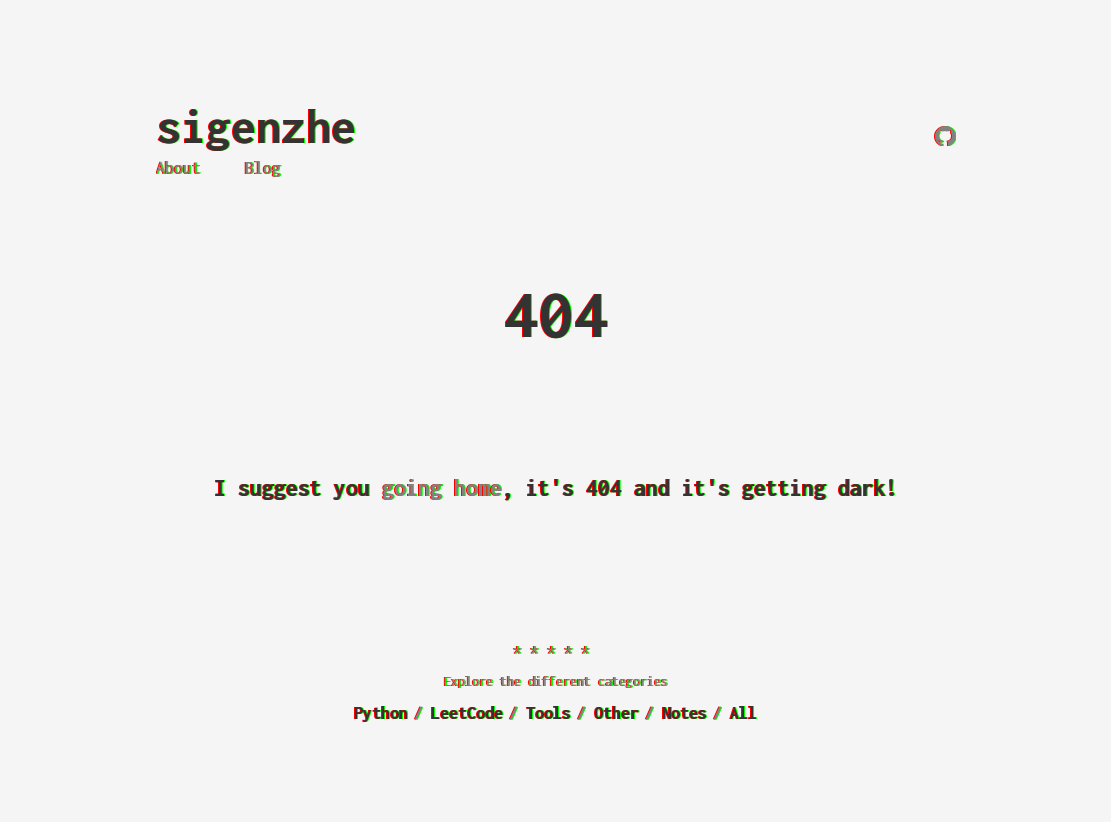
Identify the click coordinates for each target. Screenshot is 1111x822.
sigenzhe (256, 126)
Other (616, 713)
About (178, 168)
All (743, 713)
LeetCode (467, 713)
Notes (684, 713)
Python (381, 713)
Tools (548, 713)
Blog (263, 168)
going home (442, 488)
